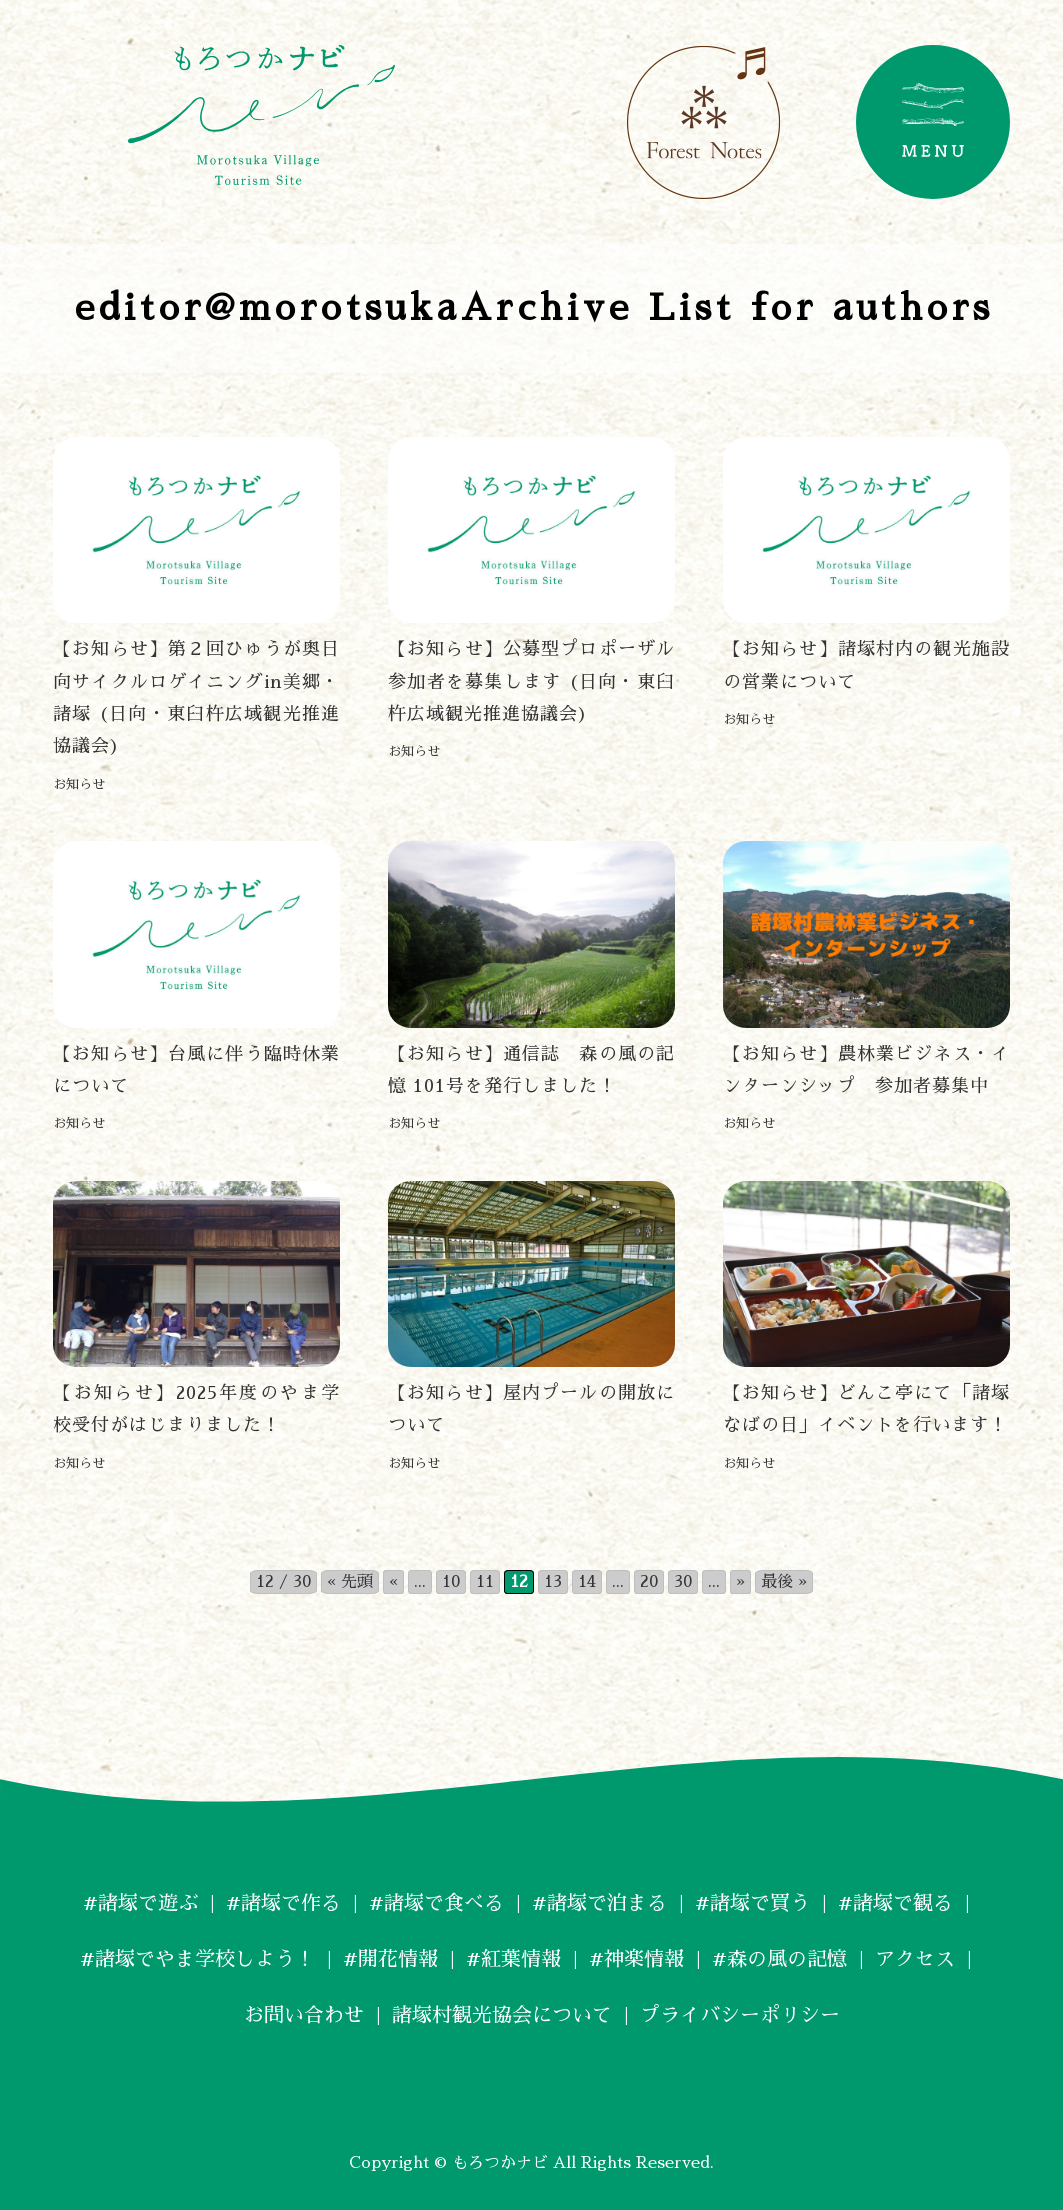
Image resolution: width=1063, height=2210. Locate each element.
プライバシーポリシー (740, 2015)
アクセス (915, 1959)
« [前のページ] (393, 1582)
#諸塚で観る (895, 1903)
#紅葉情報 (513, 1959)
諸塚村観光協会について (502, 2015)
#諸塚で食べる (436, 1903)
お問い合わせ (294, 2015)
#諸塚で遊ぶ (140, 1903)
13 (553, 1582)
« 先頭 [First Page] (350, 1582)
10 (451, 1582)
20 (649, 1582)
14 (587, 1582)
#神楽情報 (636, 1959)
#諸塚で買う (752, 1903)
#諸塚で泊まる (599, 1903)
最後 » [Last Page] (784, 1582)
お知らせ (79, 784)
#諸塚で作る (283, 1903)
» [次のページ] (740, 1582)
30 (683, 1582)
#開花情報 (390, 1959)
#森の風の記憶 (779, 1959)
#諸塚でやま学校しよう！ (197, 1959)
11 (485, 1582)
